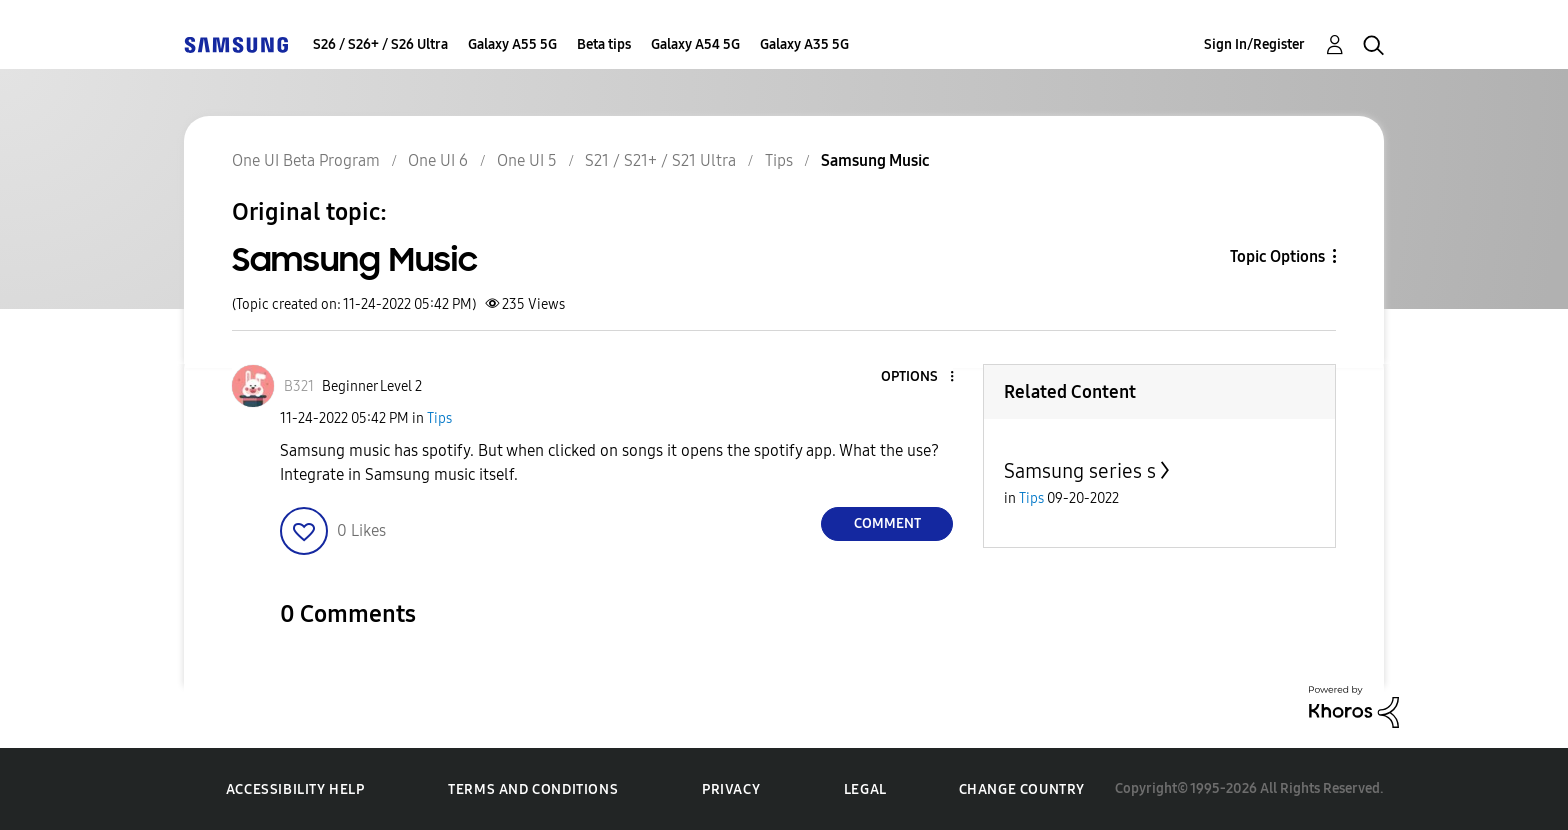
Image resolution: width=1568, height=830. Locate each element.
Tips (439, 418)
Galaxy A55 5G (512, 44)
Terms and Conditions (533, 789)
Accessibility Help (295, 789)
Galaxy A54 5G (695, 44)
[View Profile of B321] (299, 386)
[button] (919, 377)
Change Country (1022, 789)
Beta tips (604, 44)
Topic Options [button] (1277, 256)
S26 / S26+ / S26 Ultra (380, 44)
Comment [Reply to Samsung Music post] (887, 523)
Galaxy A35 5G (804, 44)
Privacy (731, 789)
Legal (865, 789)
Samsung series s (1080, 471)
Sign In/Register (1254, 44)
